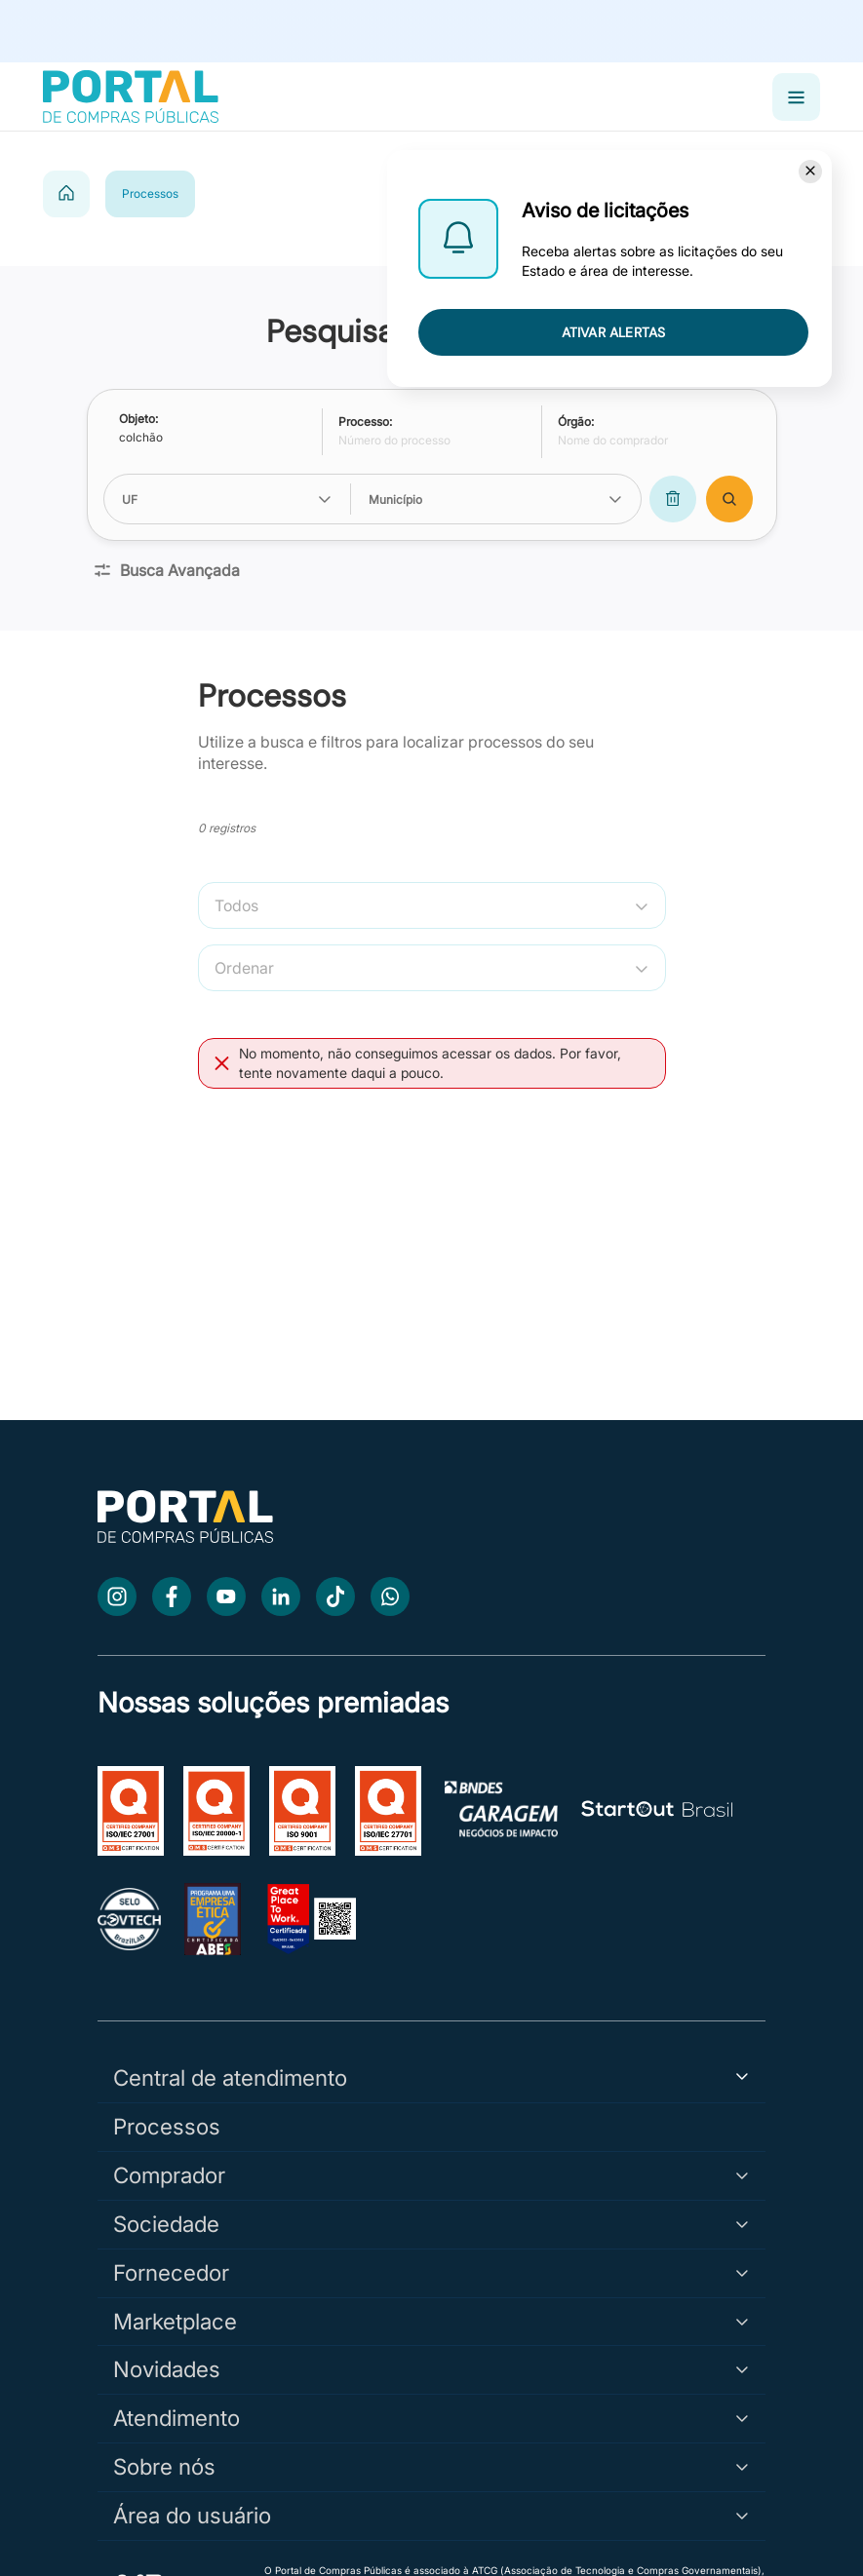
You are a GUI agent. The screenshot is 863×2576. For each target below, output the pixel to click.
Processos (166, 2126)
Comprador (431, 2175)
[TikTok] (335, 1596)
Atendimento (431, 2417)
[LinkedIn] (281, 1596)
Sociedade (431, 2224)
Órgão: (576, 422)
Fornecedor (431, 2272)
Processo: (365, 422)
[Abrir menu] (796, 97)
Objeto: (138, 419)
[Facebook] (171, 1596)
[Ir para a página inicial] (185, 1537)
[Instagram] (117, 1596)
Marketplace (431, 2321)
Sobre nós (431, 2466)
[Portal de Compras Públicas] (130, 96)
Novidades (431, 2369)
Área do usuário (431, 2515)
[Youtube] (226, 1596)
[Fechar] (810, 171)
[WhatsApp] (390, 1596)
